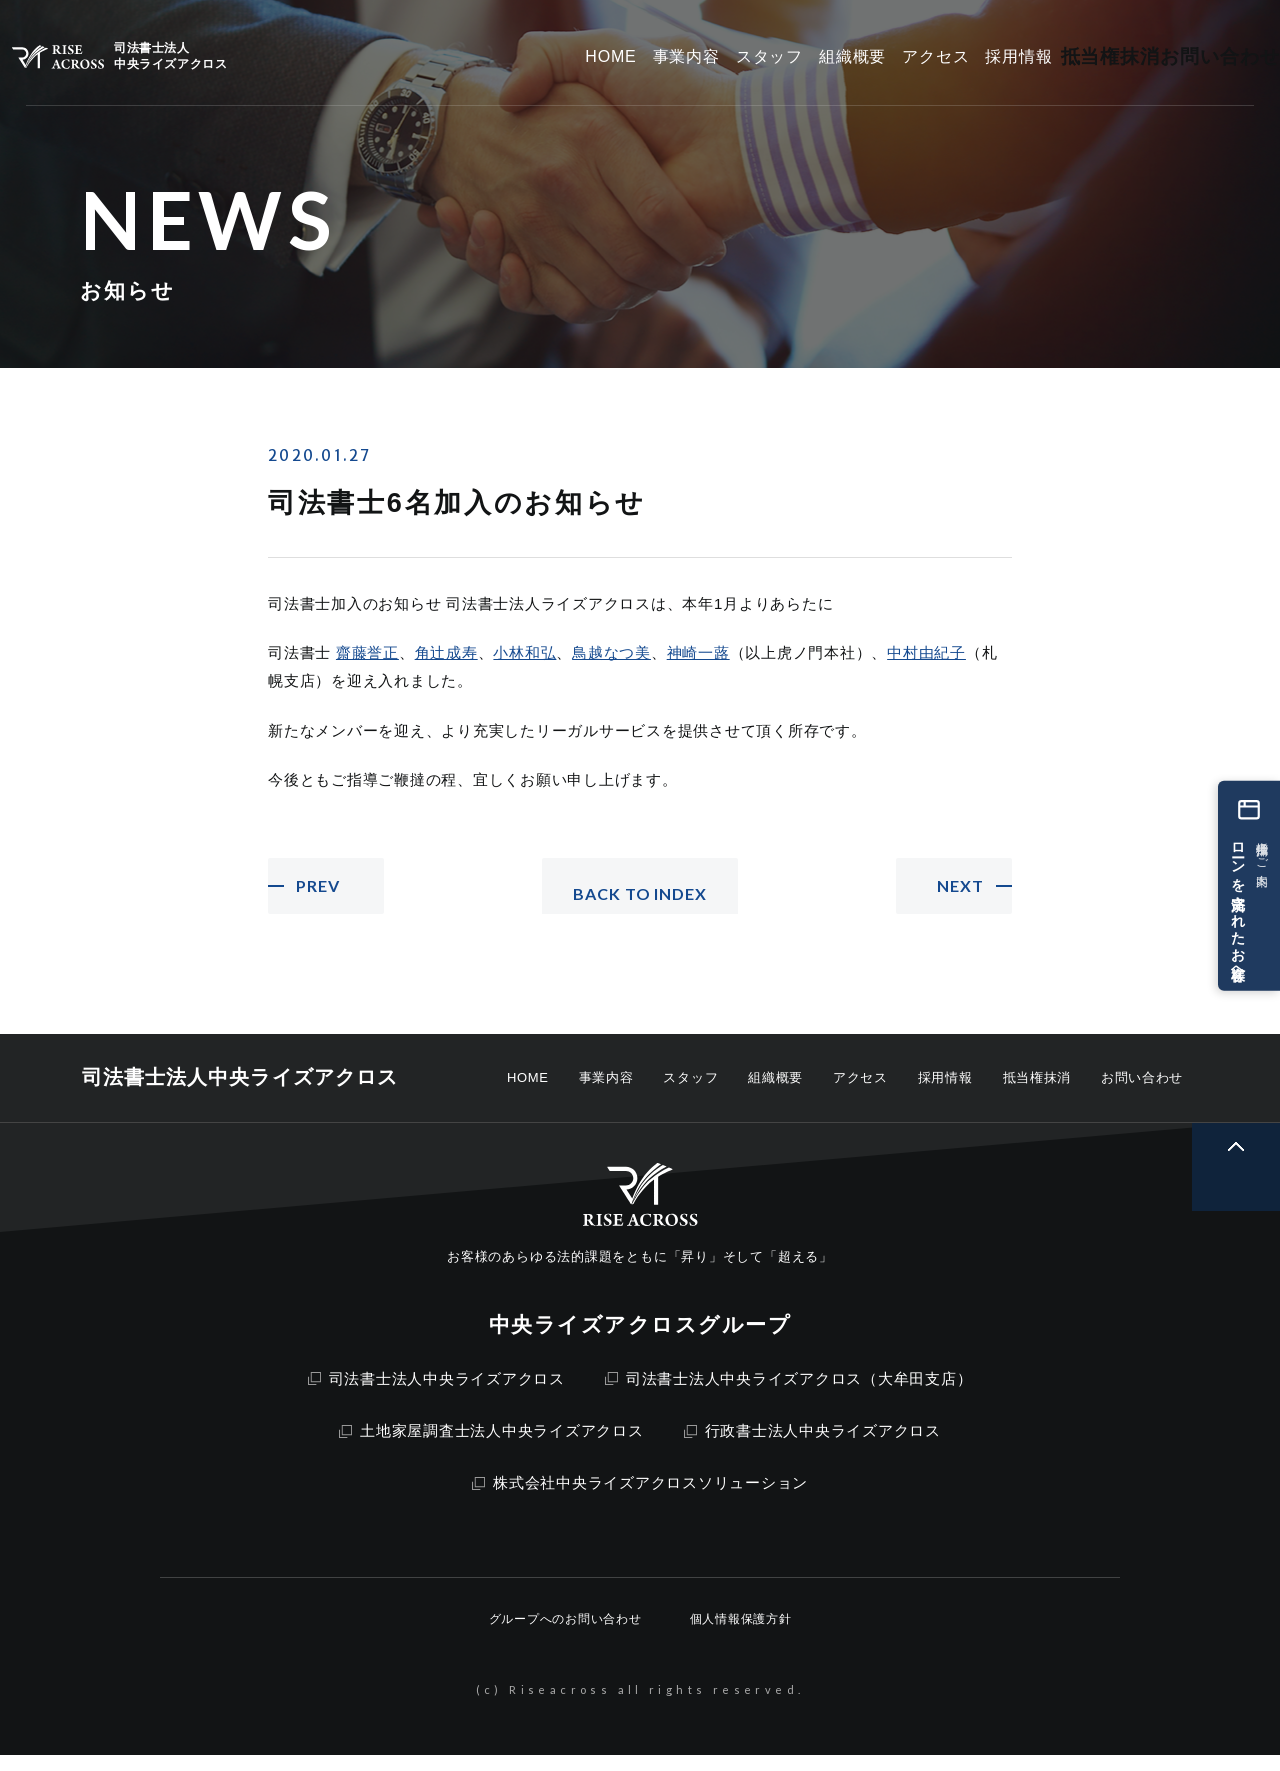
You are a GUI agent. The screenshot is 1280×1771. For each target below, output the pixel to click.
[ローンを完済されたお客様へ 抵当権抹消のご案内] (1249, 885)
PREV (322, 893)
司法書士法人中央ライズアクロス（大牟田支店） (789, 1394)
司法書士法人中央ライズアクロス (436, 1394)
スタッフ (690, 1093)
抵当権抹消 (1037, 1093)
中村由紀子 (926, 652)
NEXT (956, 893)
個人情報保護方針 (741, 1635)
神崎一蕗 (698, 652)
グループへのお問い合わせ (565, 1635)
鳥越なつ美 (611, 652)
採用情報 (945, 1093)
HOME (528, 1093)
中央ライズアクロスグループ (640, 1340)
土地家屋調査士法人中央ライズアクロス (491, 1446)
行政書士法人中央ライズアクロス (812, 1446)
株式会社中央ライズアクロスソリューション (640, 1498)
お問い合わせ (1142, 1093)
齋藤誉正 (367, 652)
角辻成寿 (446, 652)
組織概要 (775, 1093)
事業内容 (606, 1093)
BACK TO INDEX (640, 893)
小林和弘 (524, 652)
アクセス (860, 1093)
